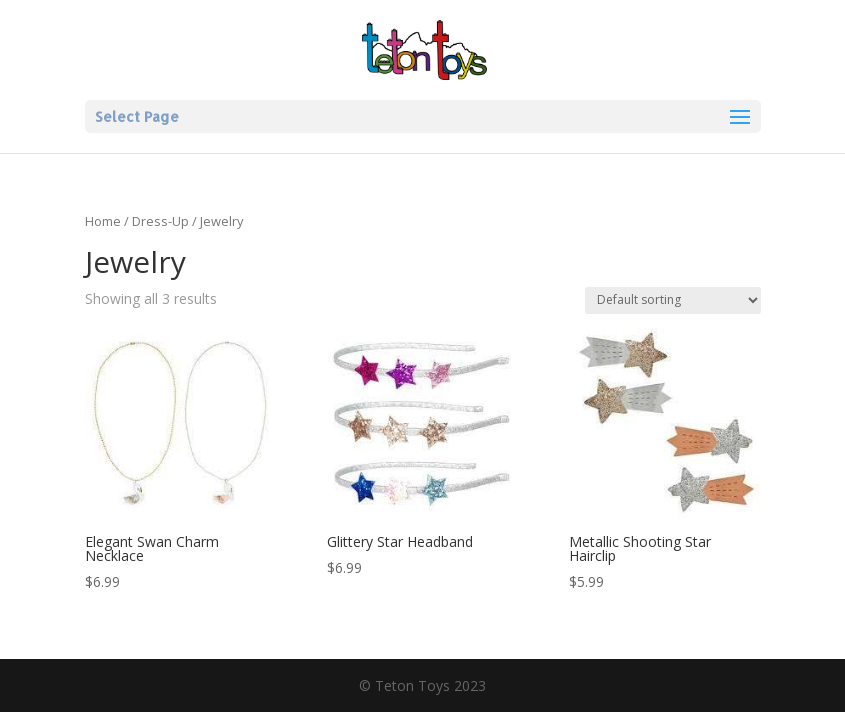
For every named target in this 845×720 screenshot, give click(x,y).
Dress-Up (160, 221)
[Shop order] (673, 300)
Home (103, 221)
